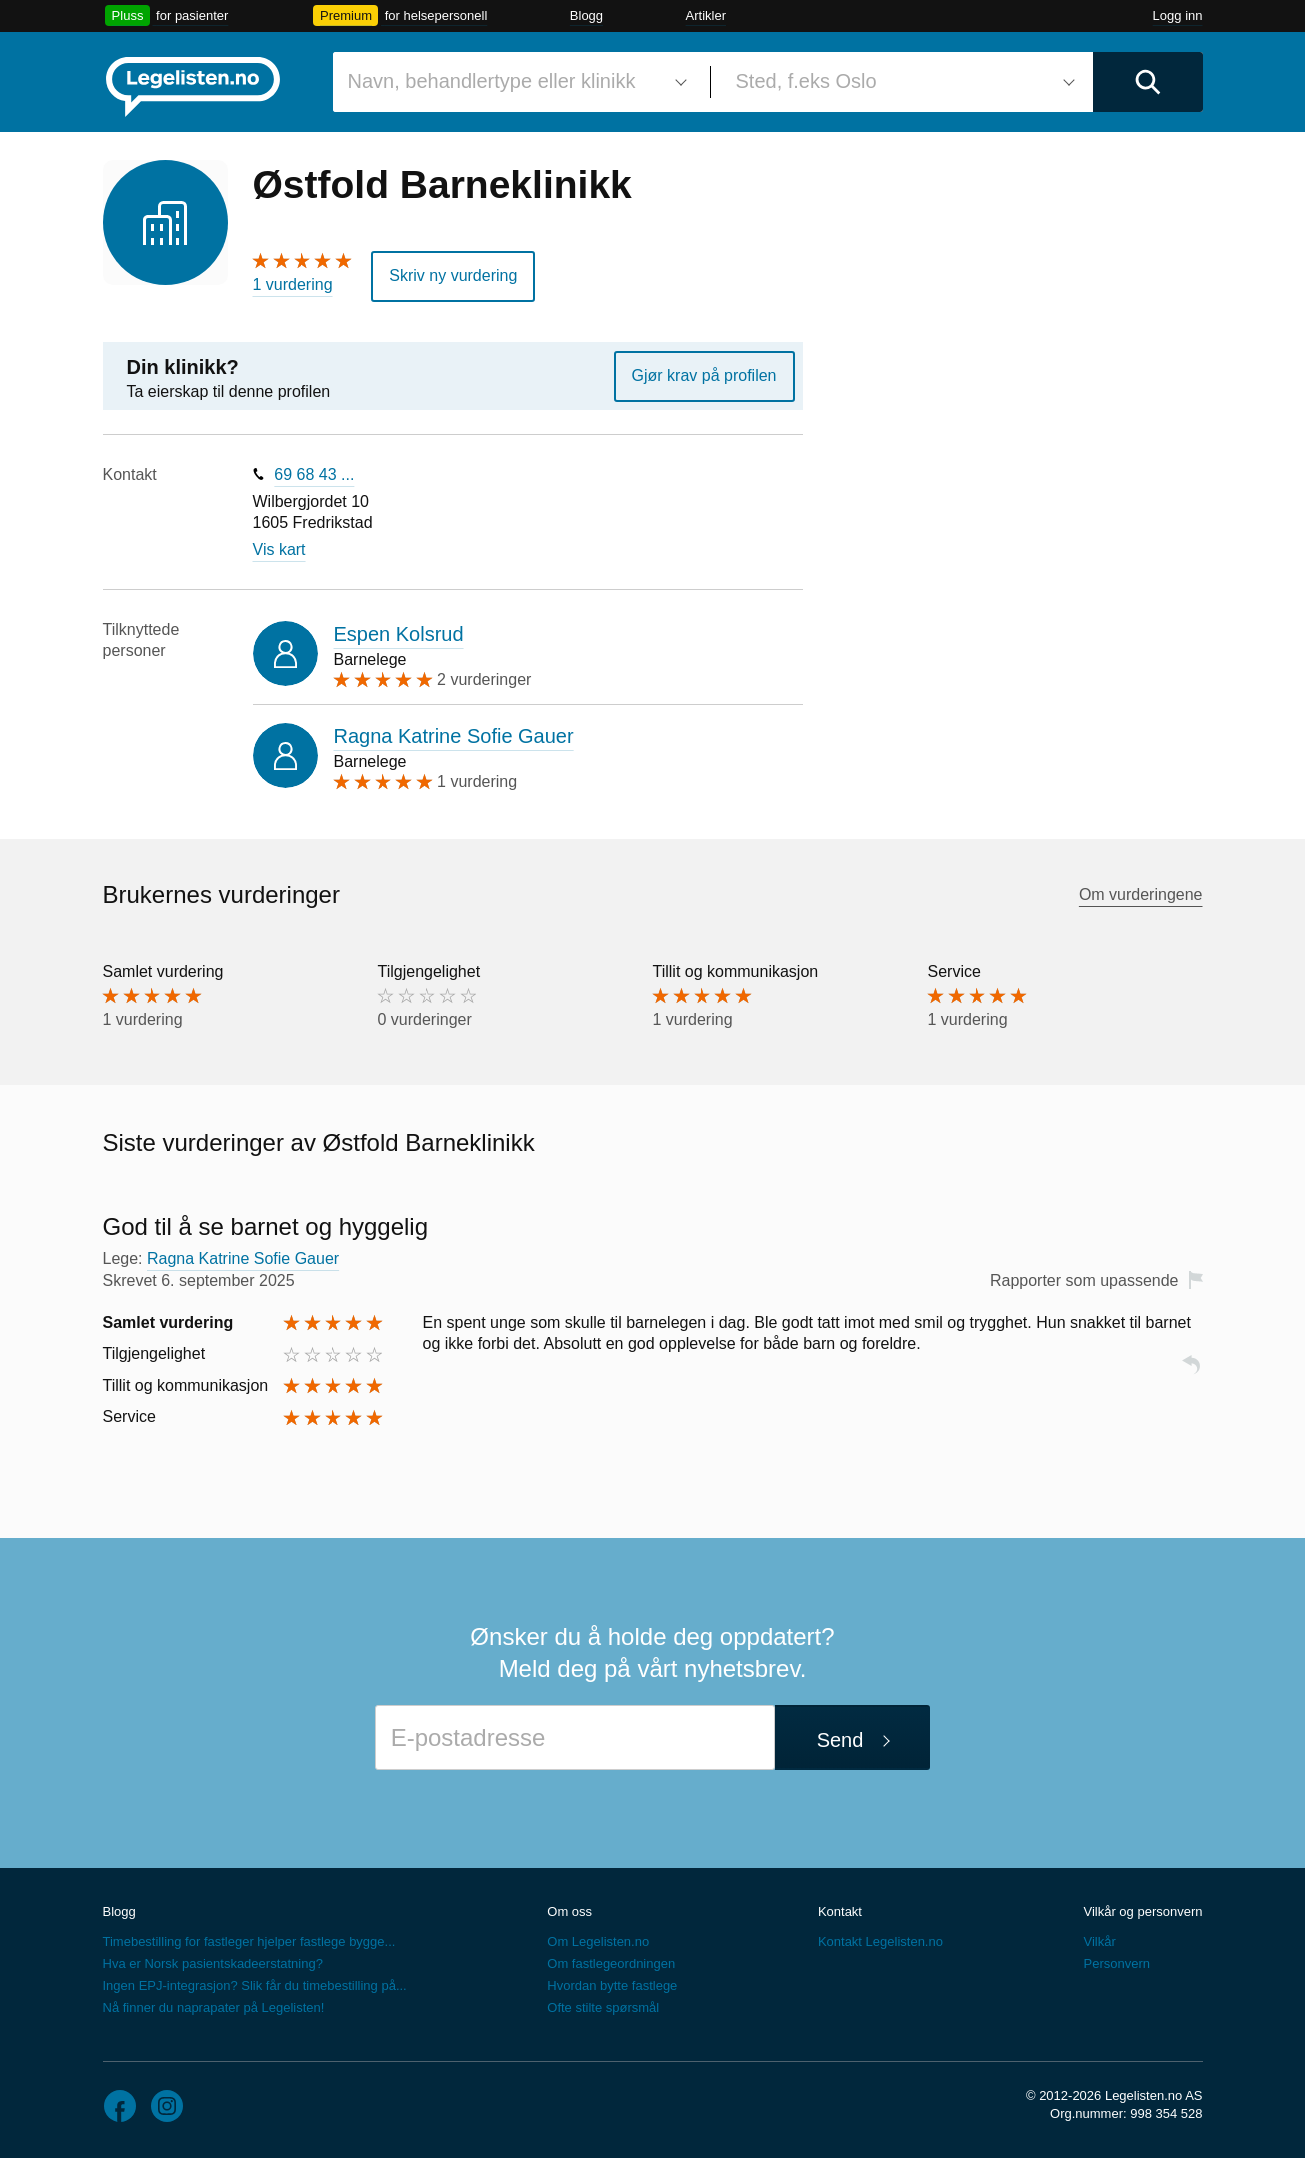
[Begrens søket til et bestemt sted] (902, 82)
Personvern (1116, 1963)
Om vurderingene (1141, 894)
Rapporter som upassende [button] (1084, 1280)
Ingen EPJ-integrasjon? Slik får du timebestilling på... (255, 1985)
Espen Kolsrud (399, 634)
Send (840, 1740)
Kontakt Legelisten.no (880, 1941)
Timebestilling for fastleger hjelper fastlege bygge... (249, 1941)
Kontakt (840, 1911)
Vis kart (279, 549)
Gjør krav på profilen (704, 375)
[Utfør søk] (1148, 82)
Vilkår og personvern (1142, 1911)
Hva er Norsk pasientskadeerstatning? (213, 1963)
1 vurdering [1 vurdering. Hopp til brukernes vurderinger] (293, 284)
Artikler (706, 15)
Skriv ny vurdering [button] (453, 275)
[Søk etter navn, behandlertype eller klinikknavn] (514, 82)
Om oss (569, 1911)
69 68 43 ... (314, 474)
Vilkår (1099, 1941)
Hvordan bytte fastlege (612, 1985)
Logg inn (1178, 15)
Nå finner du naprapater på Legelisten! (214, 2007)
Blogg (586, 15)
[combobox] (514, 82)
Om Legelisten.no (598, 1941)
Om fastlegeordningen (611, 1963)
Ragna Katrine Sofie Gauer (454, 736)
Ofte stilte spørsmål (603, 2007)
